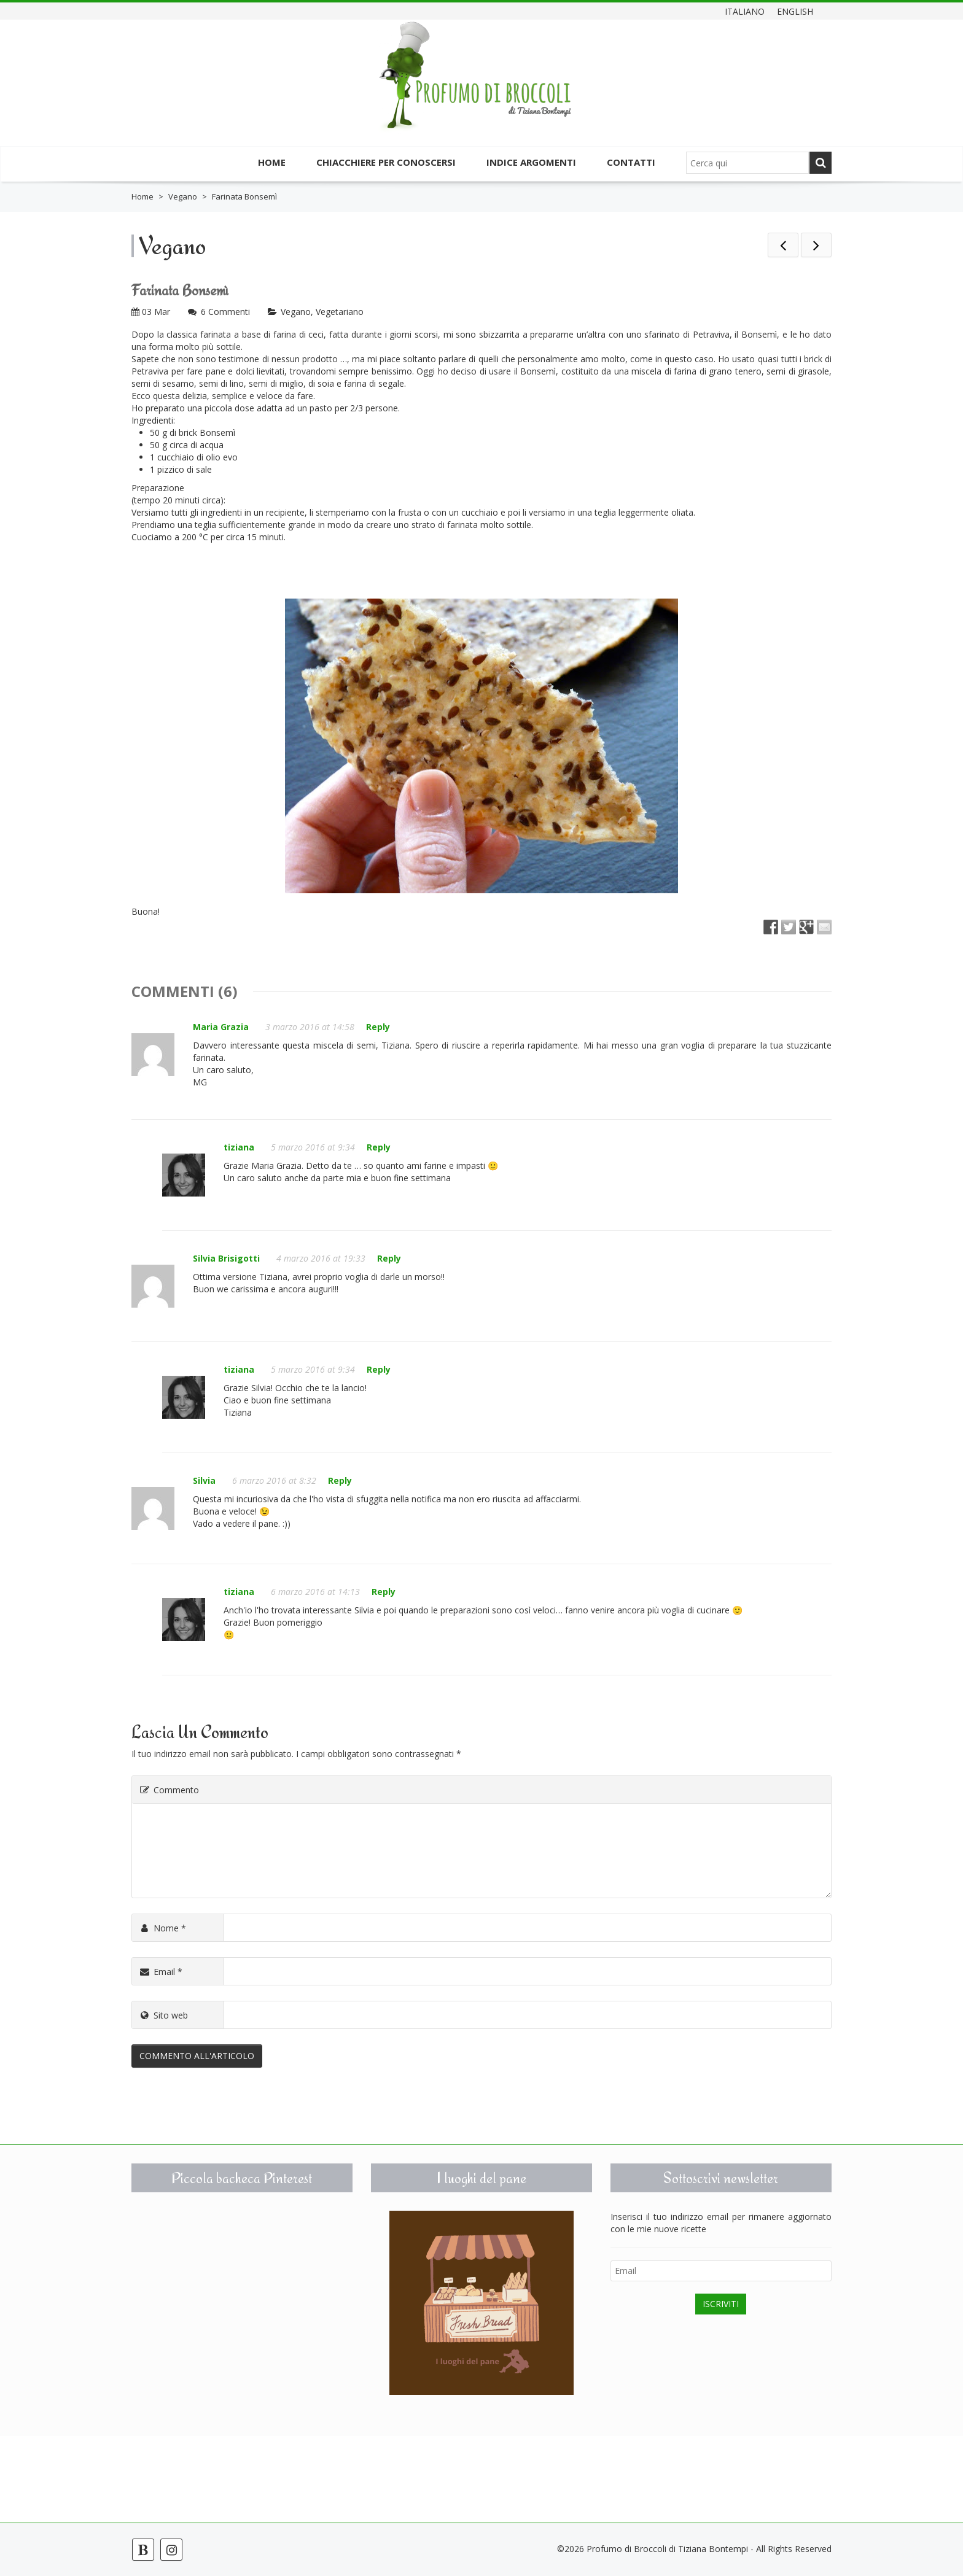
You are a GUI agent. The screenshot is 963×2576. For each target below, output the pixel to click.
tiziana (239, 1147)
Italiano (745, 11)
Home (272, 162)
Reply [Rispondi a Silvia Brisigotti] (389, 1258)
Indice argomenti (531, 162)
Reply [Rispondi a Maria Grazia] (378, 1027)
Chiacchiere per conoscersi (386, 162)
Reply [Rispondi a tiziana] (379, 1147)
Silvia (204, 1480)
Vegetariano (340, 311)
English (795, 11)
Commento (168, 1790)
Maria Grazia (221, 1027)
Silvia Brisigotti (226, 1258)
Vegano (182, 196)
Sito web (163, 2015)
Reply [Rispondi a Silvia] (340, 1480)
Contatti (631, 162)
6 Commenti (225, 311)
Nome (162, 1928)
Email (160, 1971)
